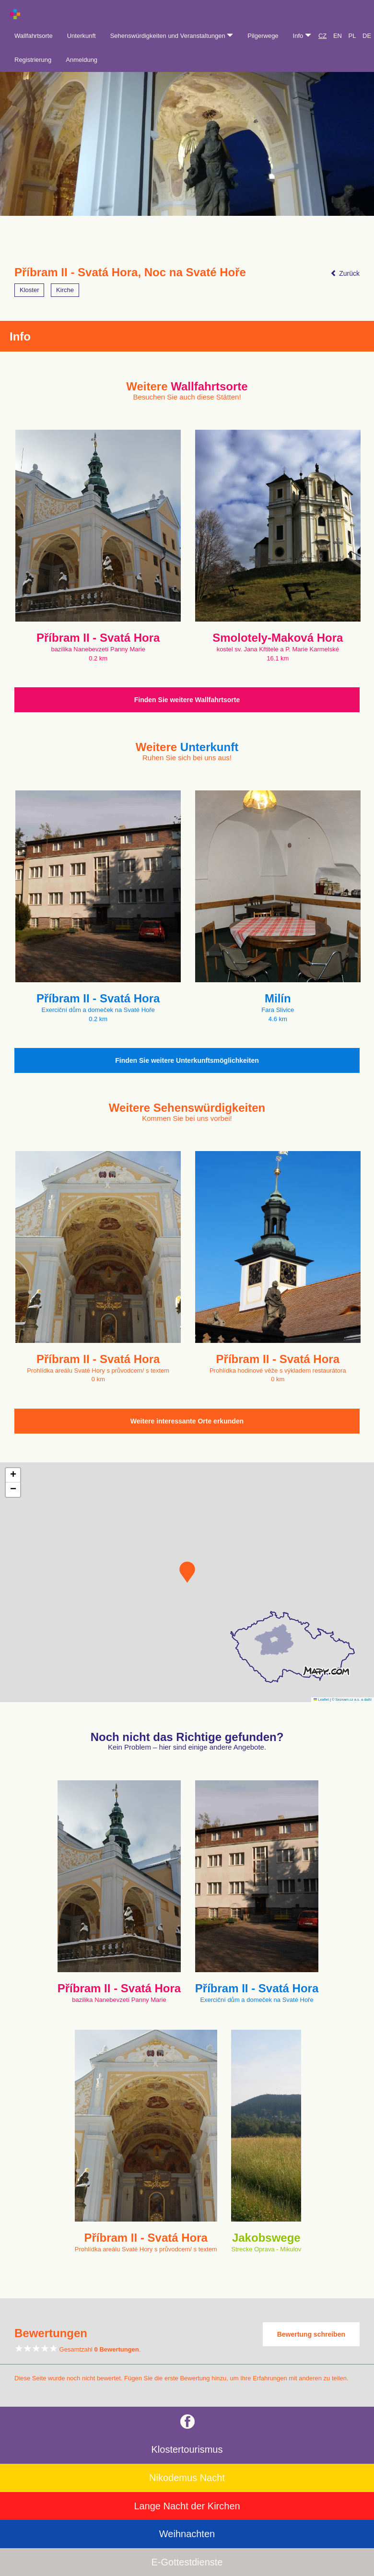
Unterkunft (81, 35)
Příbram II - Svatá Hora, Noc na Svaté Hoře (130, 272)
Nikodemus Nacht (187, 2477)
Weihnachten (187, 2534)
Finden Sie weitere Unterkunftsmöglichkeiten (187, 1060)
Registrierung (32, 59)
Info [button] (302, 35)
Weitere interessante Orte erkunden (187, 1421)
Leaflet (321, 1699)
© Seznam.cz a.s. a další (352, 1699)
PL (352, 35)
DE (366, 35)
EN (337, 35)
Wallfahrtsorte (33, 35)
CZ (322, 35)
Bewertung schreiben (311, 2334)
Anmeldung (81, 59)
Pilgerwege (262, 35)
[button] (187, 1572)
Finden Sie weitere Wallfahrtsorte (187, 700)
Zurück (345, 273)
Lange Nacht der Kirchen (187, 2506)
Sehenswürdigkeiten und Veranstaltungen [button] (172, 35)
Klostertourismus (187, 2449)
